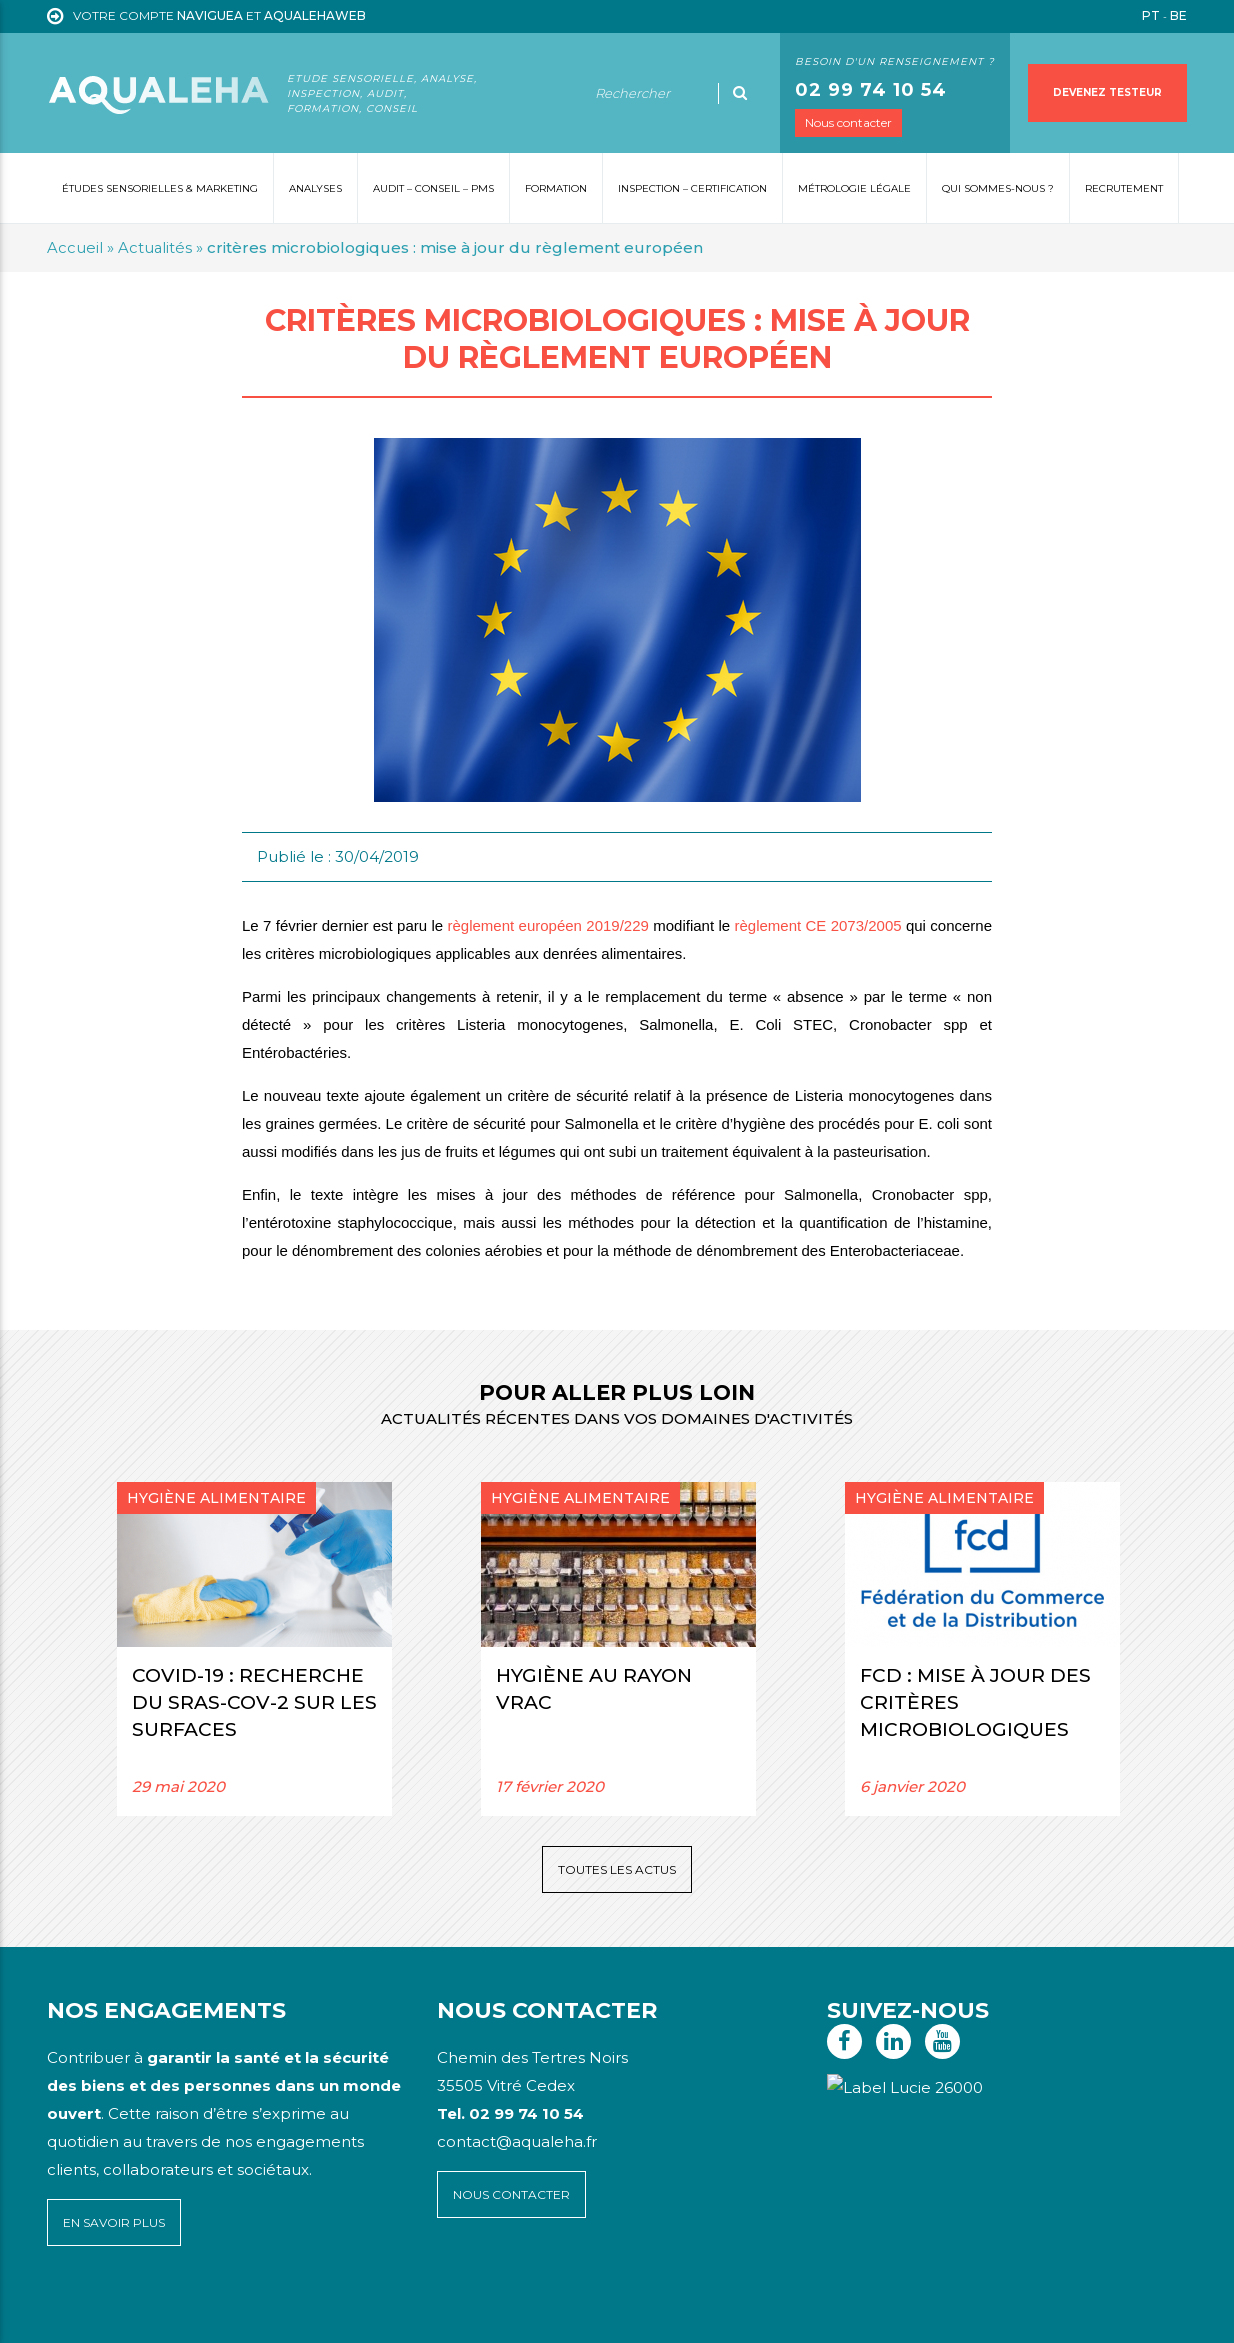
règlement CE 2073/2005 (817, 925)
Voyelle (465, 2313)
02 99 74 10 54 (871, 90)
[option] (254, 1649)
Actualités (155, 247)
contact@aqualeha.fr (517, 2141)
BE (1178, 15)
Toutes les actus (617, 1869)
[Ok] (740, 93)
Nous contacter (848, 122)
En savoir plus (114, 2222)
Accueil (75, 247)
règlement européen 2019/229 (548, 925)
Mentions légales (177, 2313)
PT (1151, 15)
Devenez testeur (1107, 92)
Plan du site (85, 2313)
